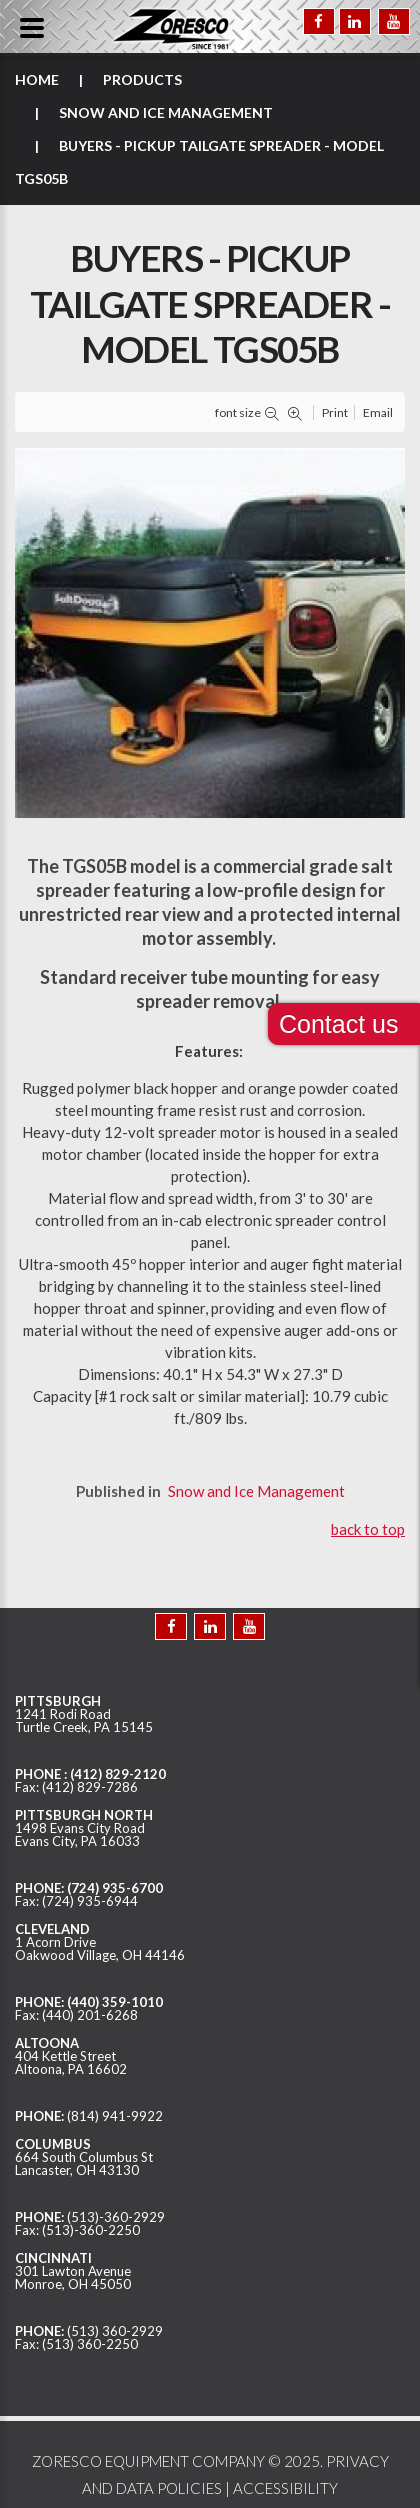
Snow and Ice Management (166, 112)
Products (142, 79)
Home (37, 79)
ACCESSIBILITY (285, 2488)
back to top (368, 1529)
